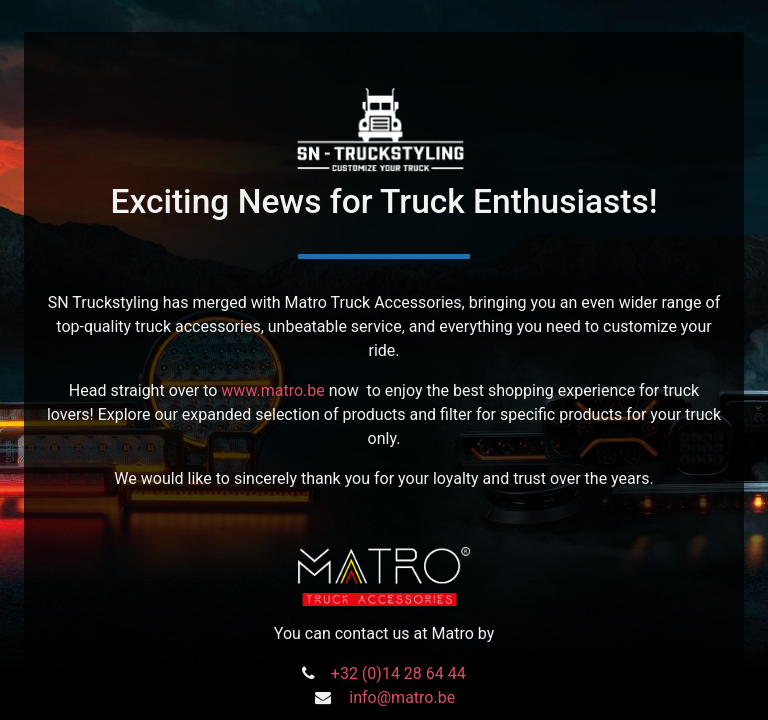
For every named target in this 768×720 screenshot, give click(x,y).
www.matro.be (272, 390)
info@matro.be (402, 697)
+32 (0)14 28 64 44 (398, 673)
